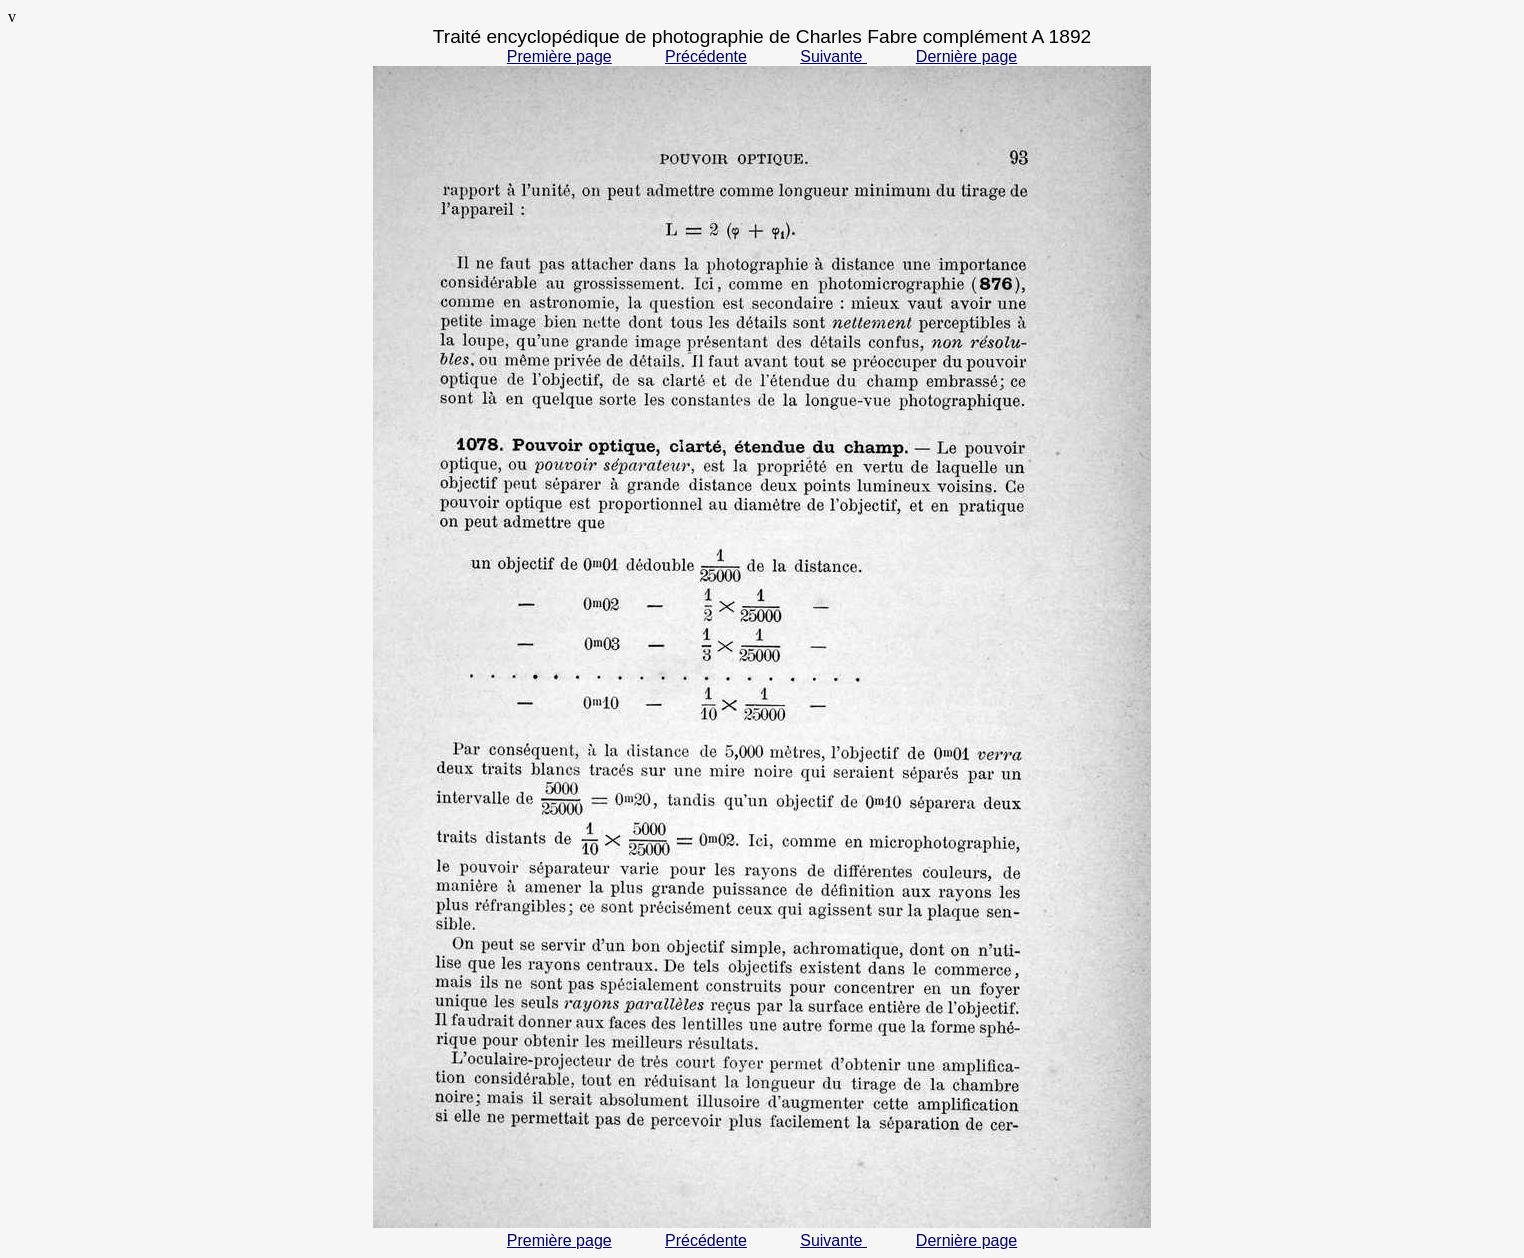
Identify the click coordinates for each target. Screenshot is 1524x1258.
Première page (559, 56)
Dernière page (966, 56)
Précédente (706, 56)
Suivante (833, 56)
